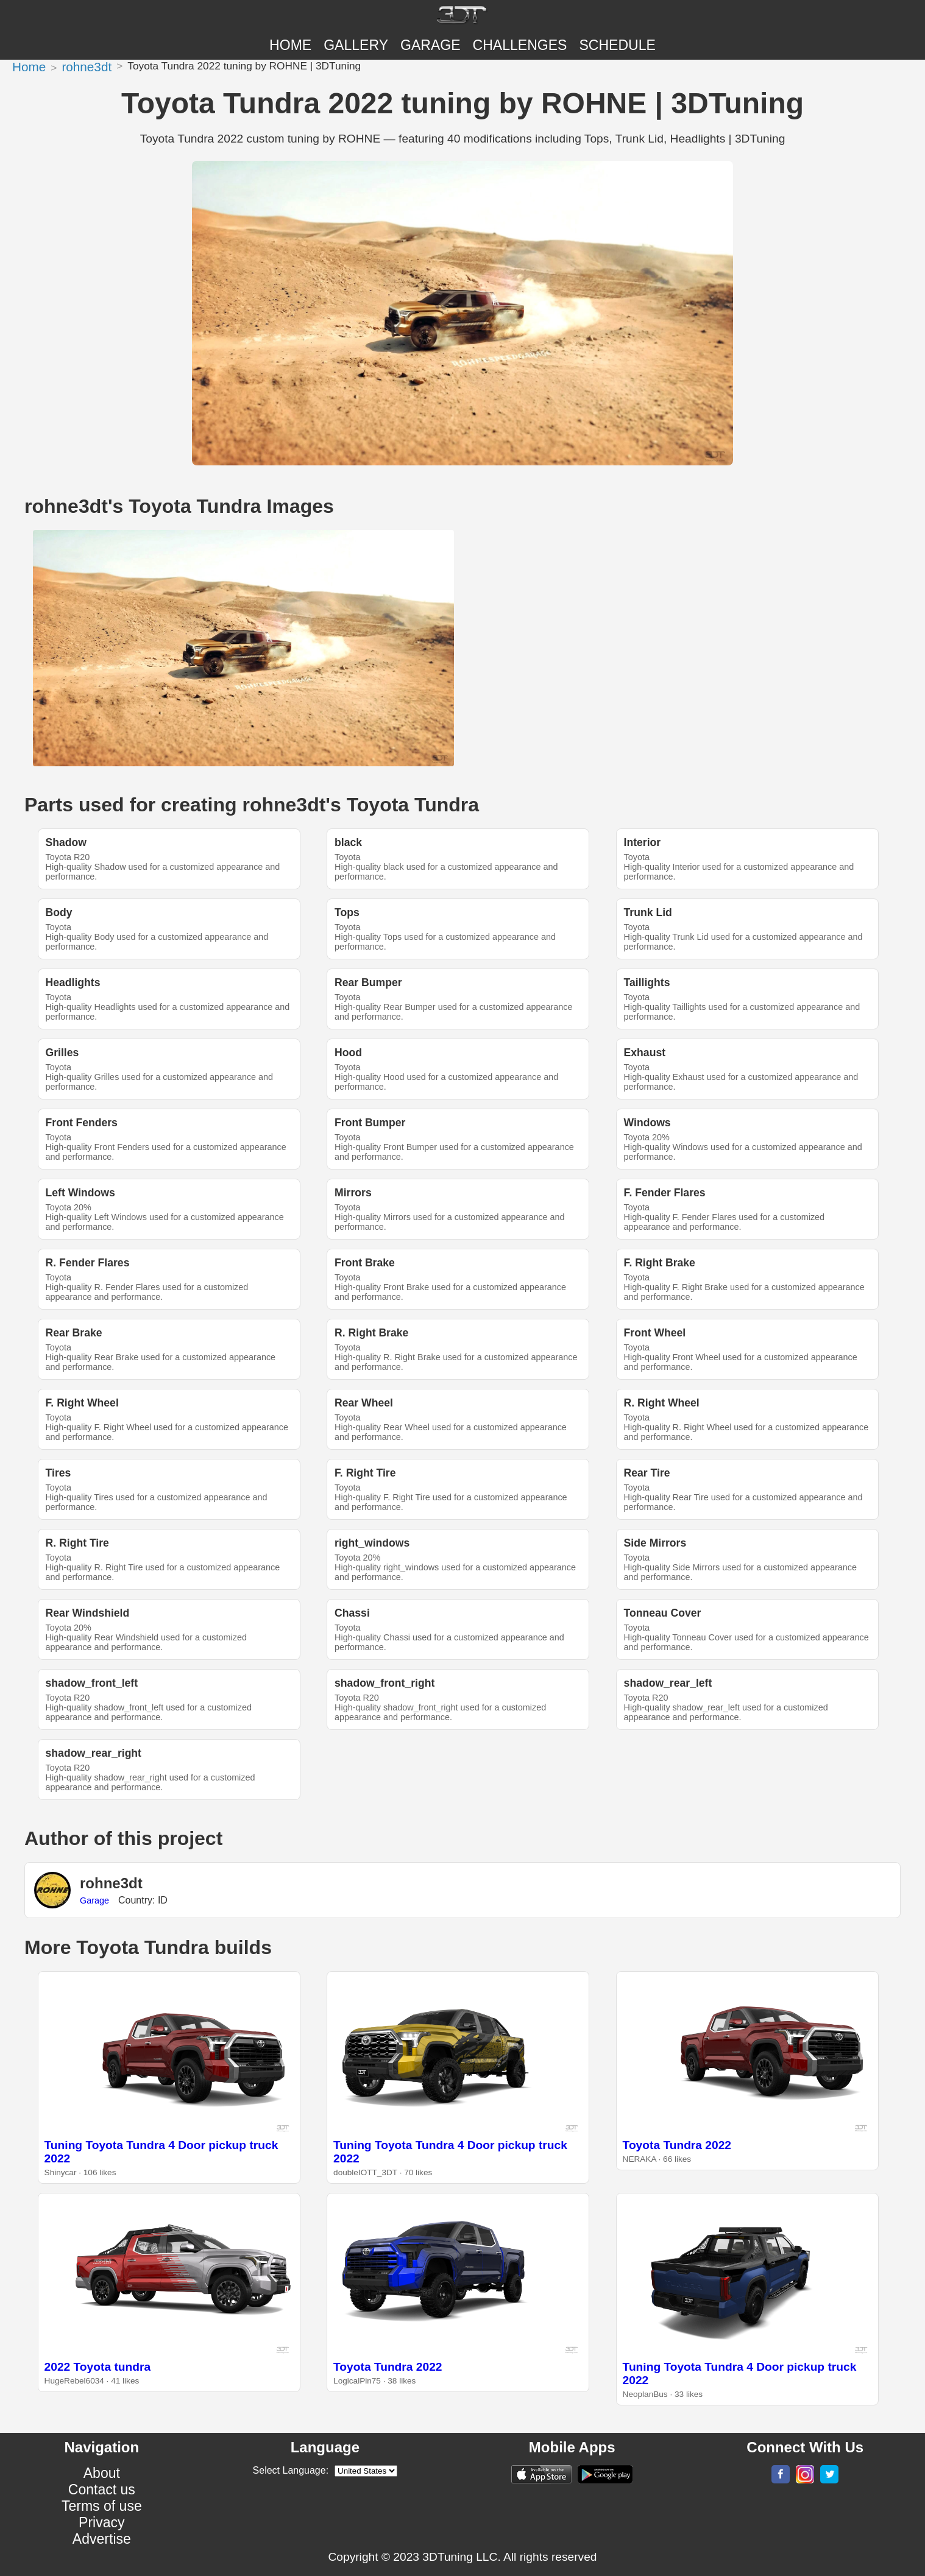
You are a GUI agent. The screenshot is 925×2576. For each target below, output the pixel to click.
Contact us (101, 2489)
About (101, 2473)
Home (290, 45)
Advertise (102, 2539)
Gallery (356, 45)
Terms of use (102, 2506)
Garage (430, 45)
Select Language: (291, 2470)
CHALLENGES (520, 45)
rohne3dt (87, 67)
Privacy (102, 2522)
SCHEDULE (617, 45)
